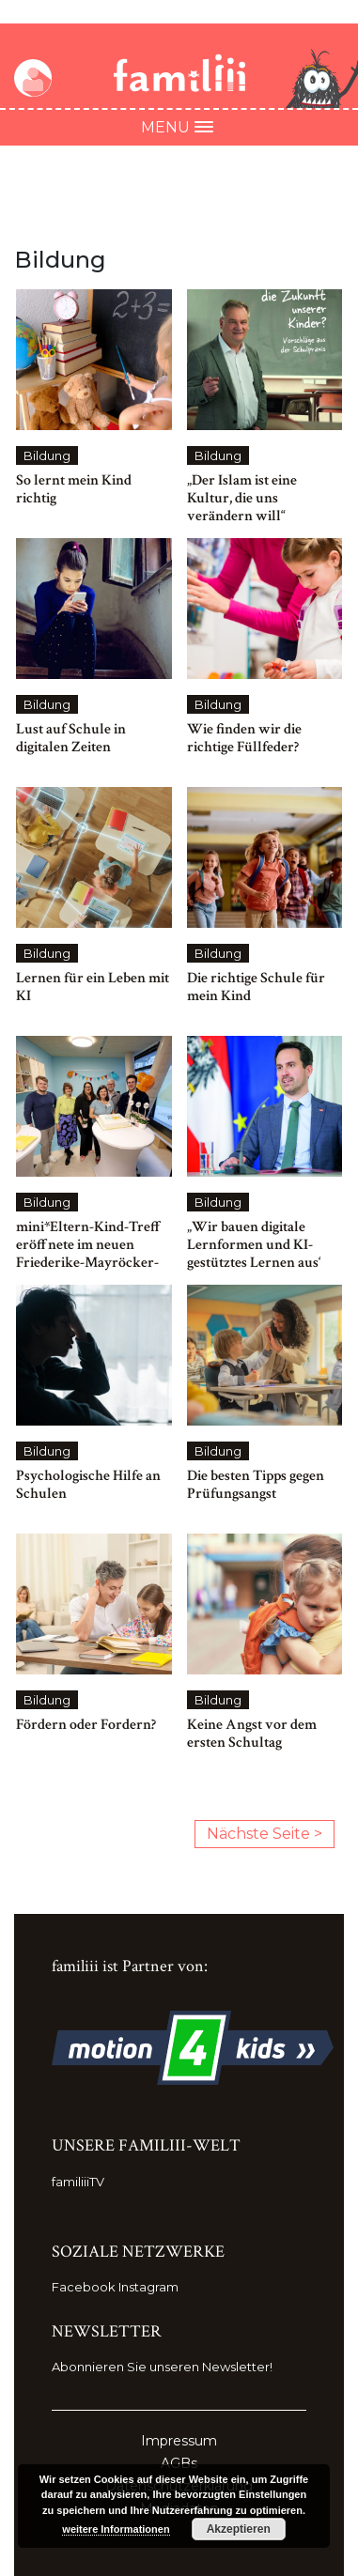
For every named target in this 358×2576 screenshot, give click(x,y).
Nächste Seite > (264, 1834)
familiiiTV (78, 2181)
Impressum (179, 2440)
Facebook (84, 2286)
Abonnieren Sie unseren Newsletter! (162, 2366)
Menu (179, 127)
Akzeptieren (239, 2529)
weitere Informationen (115, 2529)
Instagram (148, 2286)
